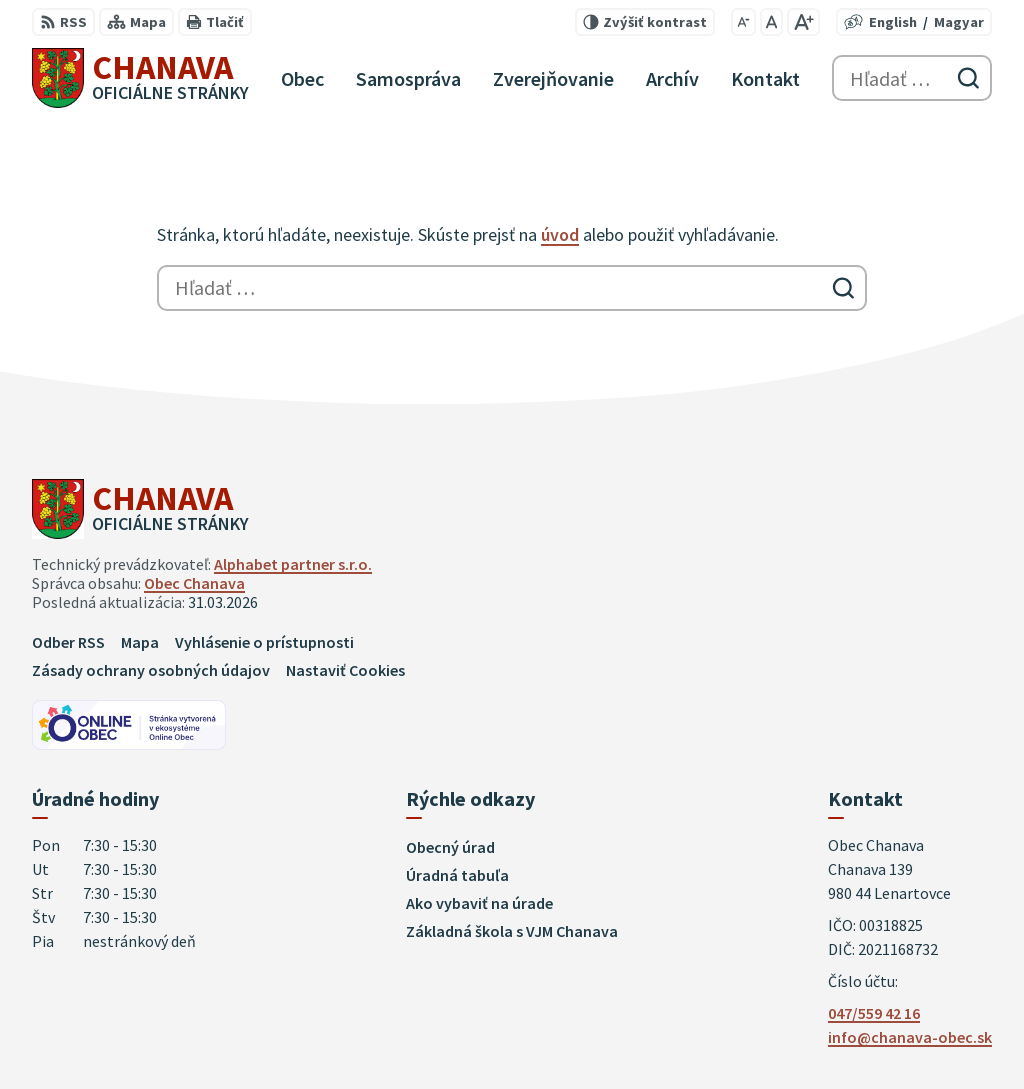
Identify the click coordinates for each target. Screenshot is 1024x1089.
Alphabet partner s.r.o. (293, 564)
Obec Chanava (194, 583)
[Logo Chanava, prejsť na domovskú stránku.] (140, 78)
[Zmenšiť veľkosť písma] (743, 22)
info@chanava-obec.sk (910, 1037)
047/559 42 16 (874, 1013)
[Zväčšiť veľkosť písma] (803, 22)
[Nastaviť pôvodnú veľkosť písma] (771, 22)
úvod (560, 234)
